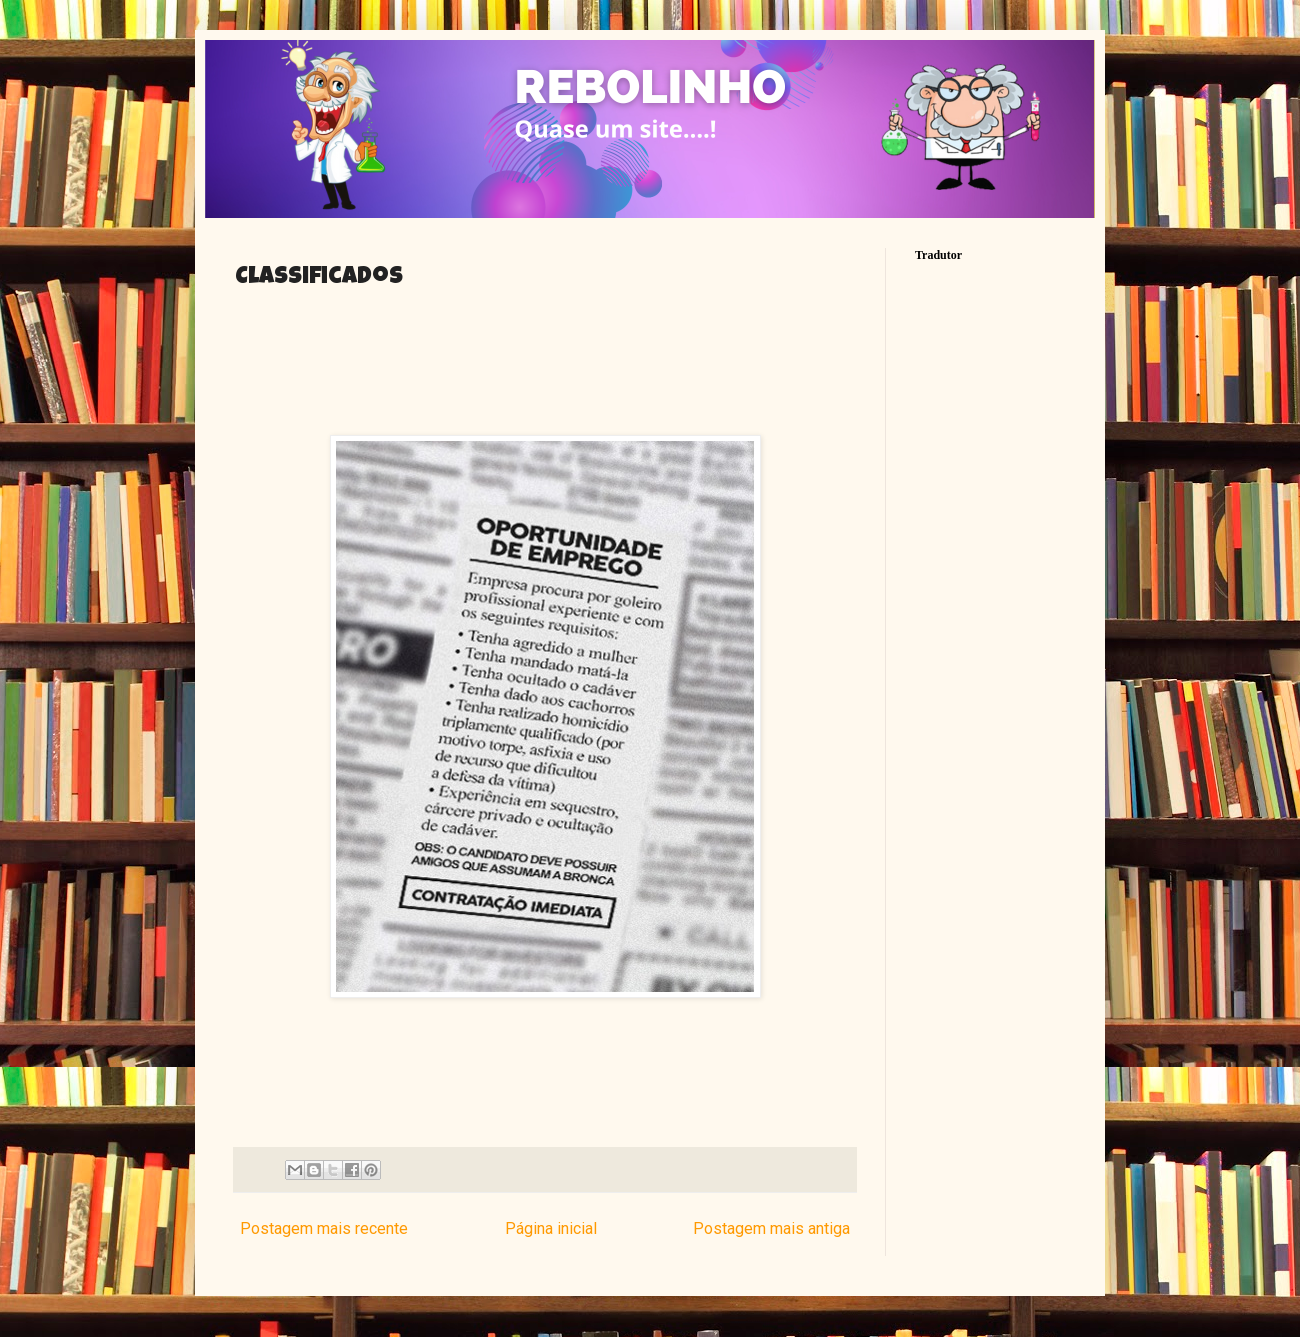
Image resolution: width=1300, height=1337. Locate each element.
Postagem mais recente (324, 1228)
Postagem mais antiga (771, 1228)
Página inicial (551, 1228)
